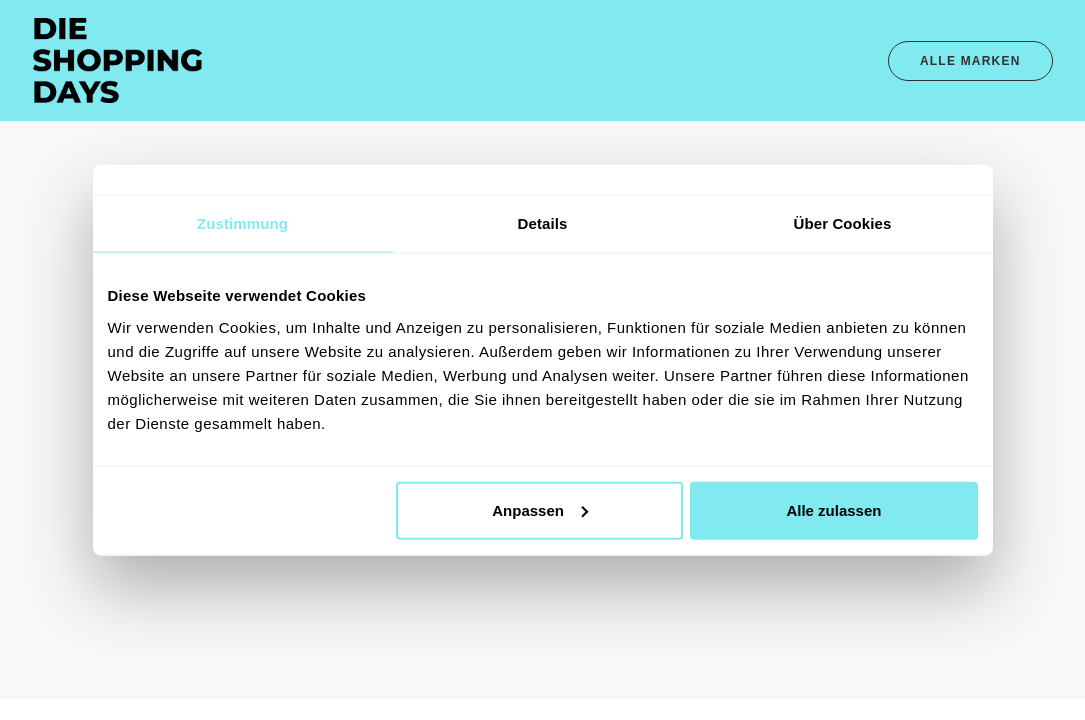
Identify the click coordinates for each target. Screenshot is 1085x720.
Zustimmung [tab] (242, 223)
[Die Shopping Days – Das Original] (118, 60)
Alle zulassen (833, 509)
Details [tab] (543, 223)
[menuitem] (970, 60)
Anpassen (540, 509)
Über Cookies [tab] (843, 223)
